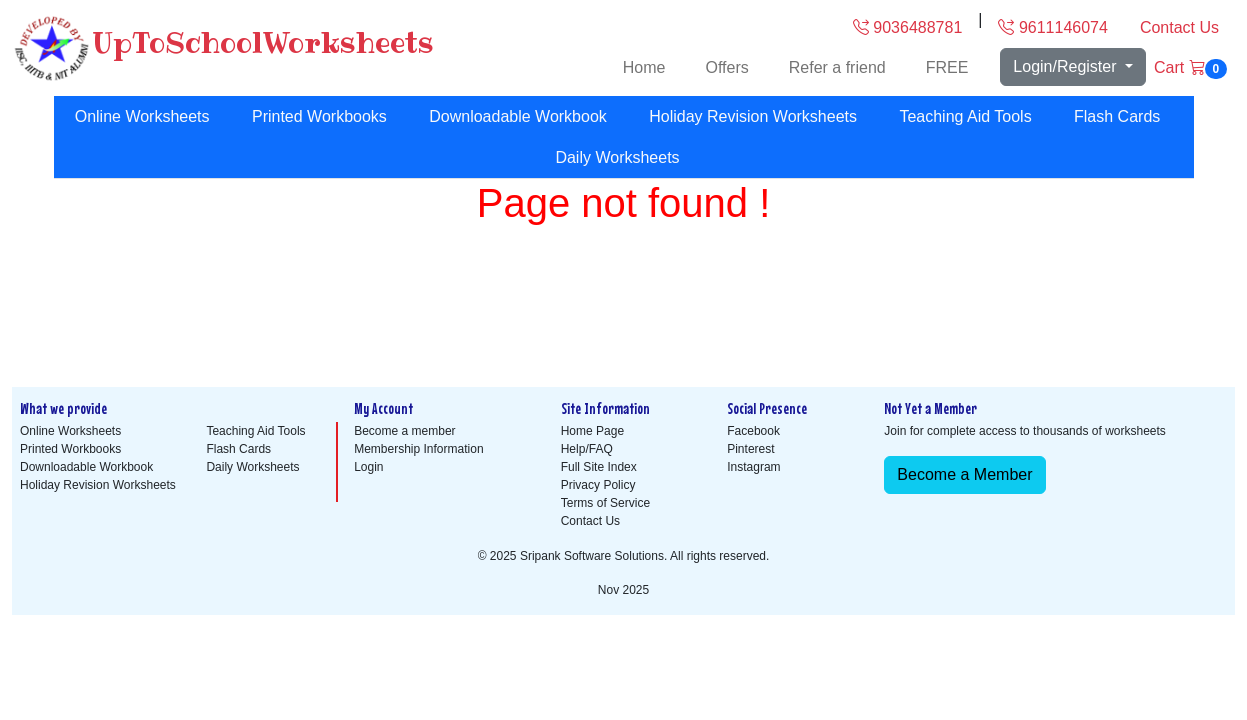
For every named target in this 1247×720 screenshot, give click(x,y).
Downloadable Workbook (518, 116)
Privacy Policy (598, 485)
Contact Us (1179, 27)
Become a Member (964, 474)
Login (368, 467)
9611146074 (1052, 27)
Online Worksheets (142, 116)
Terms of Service (605, 503)
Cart (1190, 69)
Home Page (592, 431)
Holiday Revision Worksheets (753, 116)
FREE (947, 67)
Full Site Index (599, 467)
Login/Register (1067, 66)
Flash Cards (1117, 116)
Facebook (753, 431)
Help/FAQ (587, 449)
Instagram (753, 467)
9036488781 (907, 27)
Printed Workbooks (319, 116)
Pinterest (750, 449)
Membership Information (418, 449)
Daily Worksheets (617, 157)
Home (644, 67)
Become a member (404, 431)
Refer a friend (837, 67)
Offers (726, 67)
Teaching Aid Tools (965, 116)
